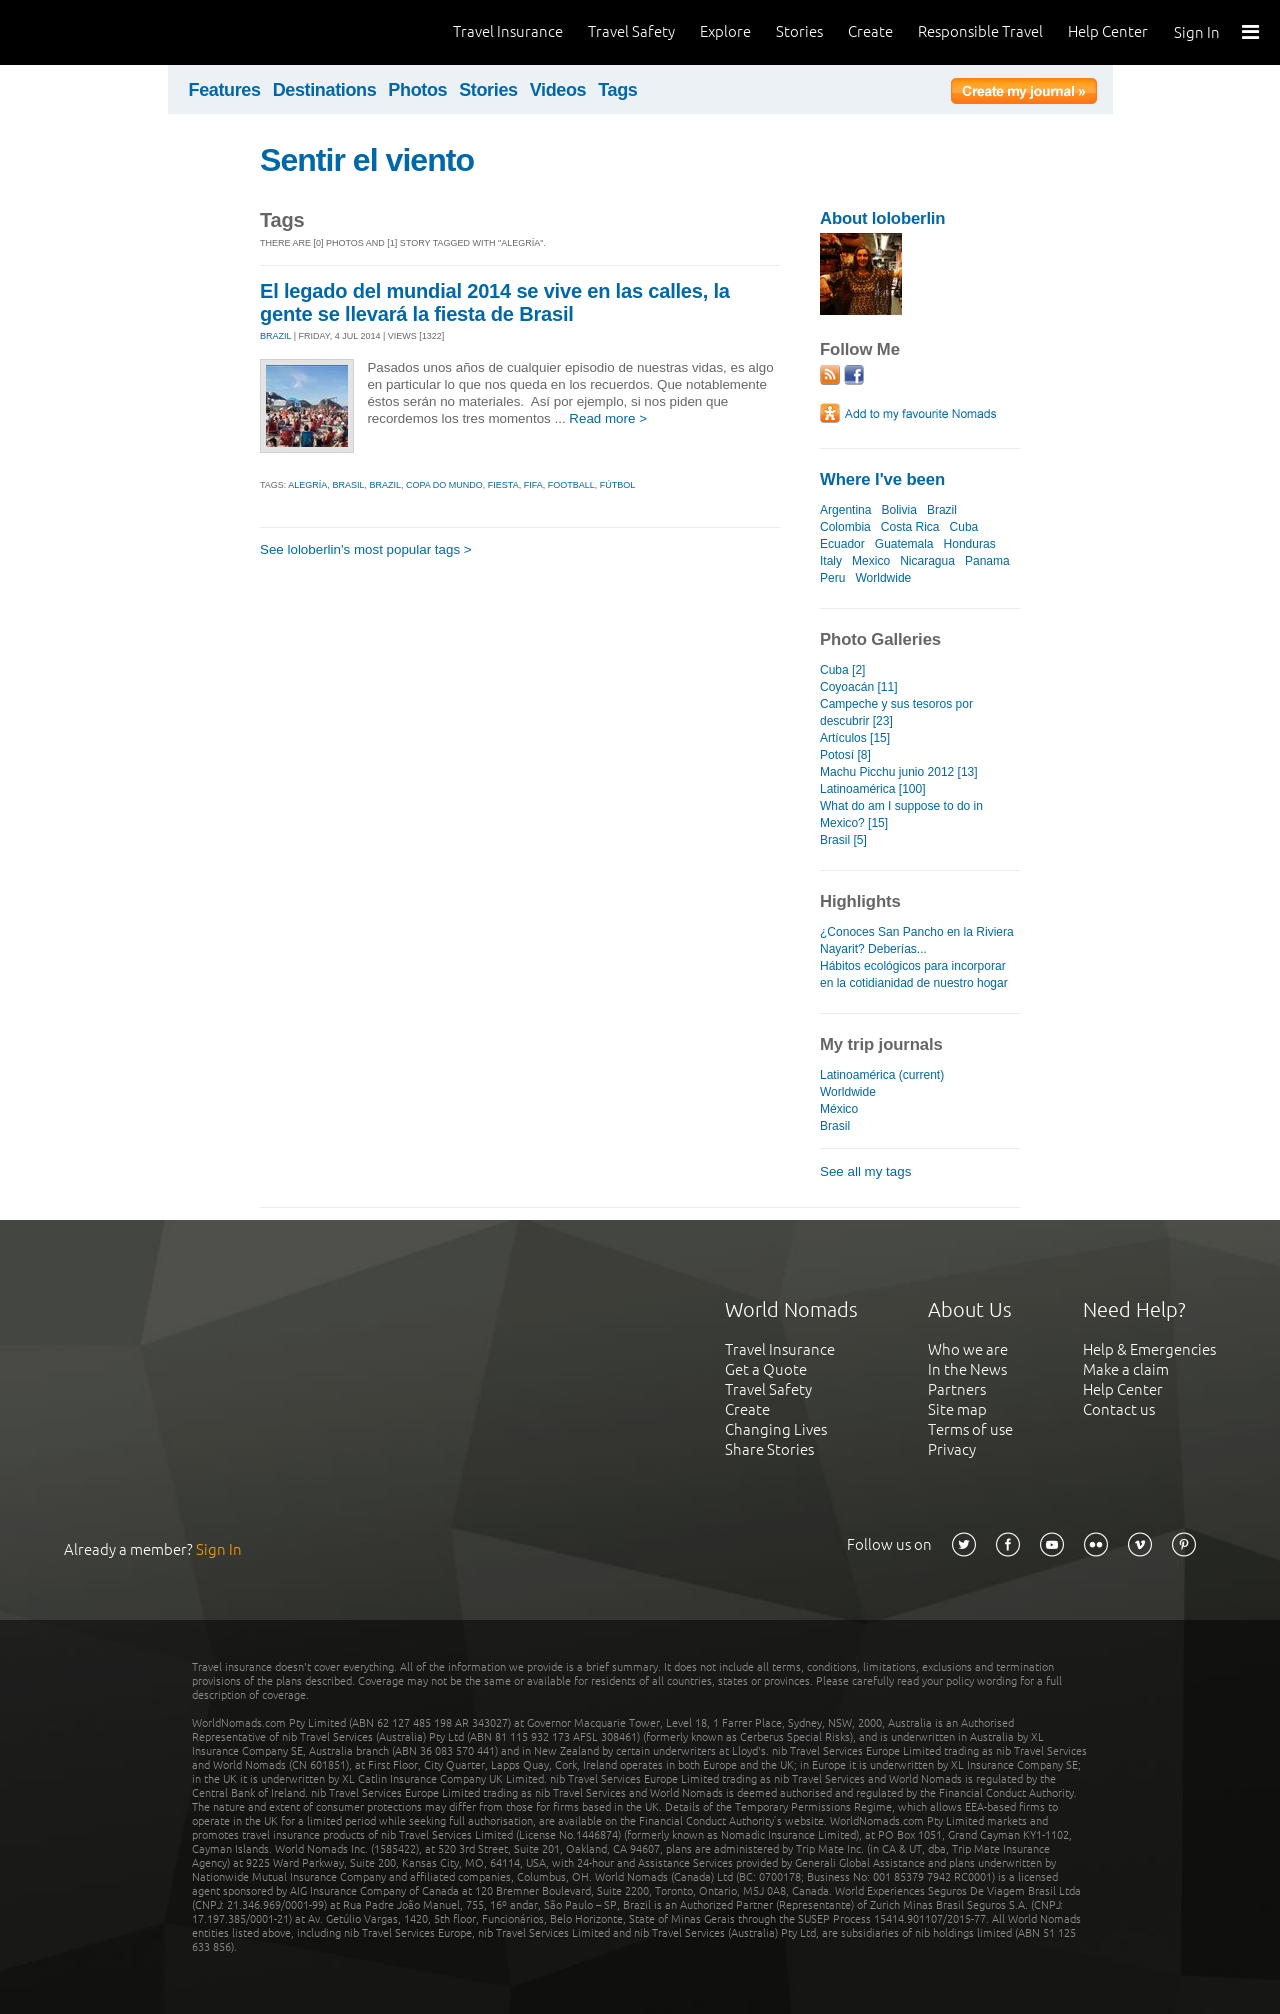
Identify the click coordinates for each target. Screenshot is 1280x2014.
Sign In (1197, 32)
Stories (799, 31)
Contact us (1119, 1409)
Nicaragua (927, 561)
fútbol (618, 485)
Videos (558, 90)
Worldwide (883, 578)
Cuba (964, 527)
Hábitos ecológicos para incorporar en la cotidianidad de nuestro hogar (914, 974)
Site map (957, 1409)
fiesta (503, 485)
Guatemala (904, 544)
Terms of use (970, 1429)
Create (870, 31)
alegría (307, 485)
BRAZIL (275, 336)
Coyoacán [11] (859, 687)
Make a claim (1126, 1369)
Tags (617, 90)
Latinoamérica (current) (882, 1075)
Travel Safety (631, 31)
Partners (957, 1389)
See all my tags (865, 1171)
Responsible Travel (980, 31)
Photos (417, 90)
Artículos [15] (855, 738)
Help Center (1108, 31)
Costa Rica (910, 527)
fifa (533, 485)
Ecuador (842, 544)
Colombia (845, 527)
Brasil (835, 1126)
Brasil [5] (843, 840)
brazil (385, 485)
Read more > (608, 418)
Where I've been (882, 479)
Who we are (968, 1349)
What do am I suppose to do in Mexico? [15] (901, 814)
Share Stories (769, 1449)
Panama (987, 561)
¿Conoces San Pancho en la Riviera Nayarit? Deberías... (917, 940)
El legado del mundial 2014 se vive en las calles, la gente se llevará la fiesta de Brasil (495, 302)
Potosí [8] (845, 755)
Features (225, 90)
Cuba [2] (842, 670)
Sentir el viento (367, 160)
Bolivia (898, 510)
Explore (725, 31)
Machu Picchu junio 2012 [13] (899, 772)
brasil (348, 485)
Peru (832, 578)
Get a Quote (766, 1369)
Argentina (845, 510)
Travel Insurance (508, 31)
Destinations (325, 90)
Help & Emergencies (1149, 1349)
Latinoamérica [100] (873, 789)
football (571, 485)
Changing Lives (776, 1429)
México (839, 1109)
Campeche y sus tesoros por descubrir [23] (896, 712)
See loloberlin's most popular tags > (366, 549)
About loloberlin (882, 218)
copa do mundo (444, 485)
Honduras (970, 544)
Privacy (952, 1449)
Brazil (942, 510)
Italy (831, 561)
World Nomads (105, 32)
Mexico (871, 561)
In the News (967, 1369)
